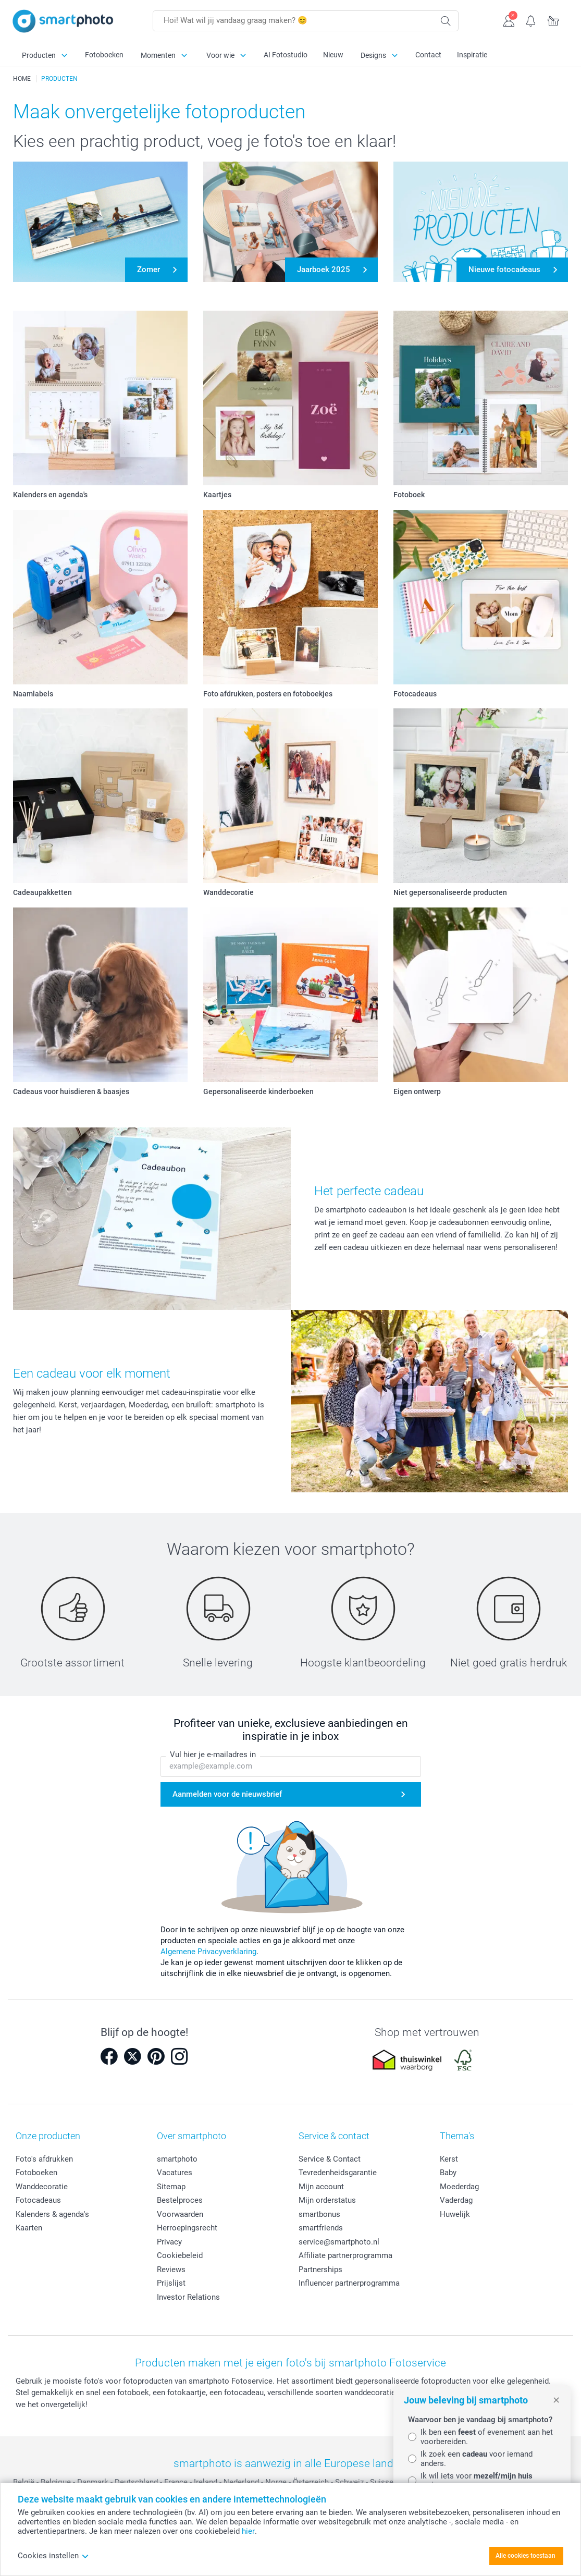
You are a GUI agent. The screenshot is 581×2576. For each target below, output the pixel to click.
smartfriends (321, 2227)
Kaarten (29, 2227)
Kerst (449, 2159)
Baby (448, 2172)
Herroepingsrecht (187, 2227)
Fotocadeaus (38, 2200)
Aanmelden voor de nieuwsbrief (227, 1794)
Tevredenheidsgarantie (338, 2172)
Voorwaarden (180, 2214)
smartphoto (177, 2159)
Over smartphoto (191, 2135)
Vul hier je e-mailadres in (213, 1754)
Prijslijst (171, 2283)
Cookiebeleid (180, 2255)
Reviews (171, 2269)
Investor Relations (188, 2297)
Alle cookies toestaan (525, 2555)
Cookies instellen (53, 2555)
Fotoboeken (104, 55)
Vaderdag (456, 2200)
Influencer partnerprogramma (349, 2283)
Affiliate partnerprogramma (345, 2255)
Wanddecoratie (42, 2186)
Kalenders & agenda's (52, 2214)
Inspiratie (472, 55)
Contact (428, 55)
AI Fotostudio (285, 55)
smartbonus (319, 2214)
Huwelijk (455, 2214)
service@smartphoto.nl (339, 2242)
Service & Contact (330, 2159)
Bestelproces (180, 2200)
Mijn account (321, 2186)
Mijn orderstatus (327, 2200)
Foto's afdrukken (44, 2159)
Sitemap (171, 2186)
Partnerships (320, 2269)
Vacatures (174, 2172)
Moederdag (459, 2186)
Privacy (169, 2242)
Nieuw (333, 55)
